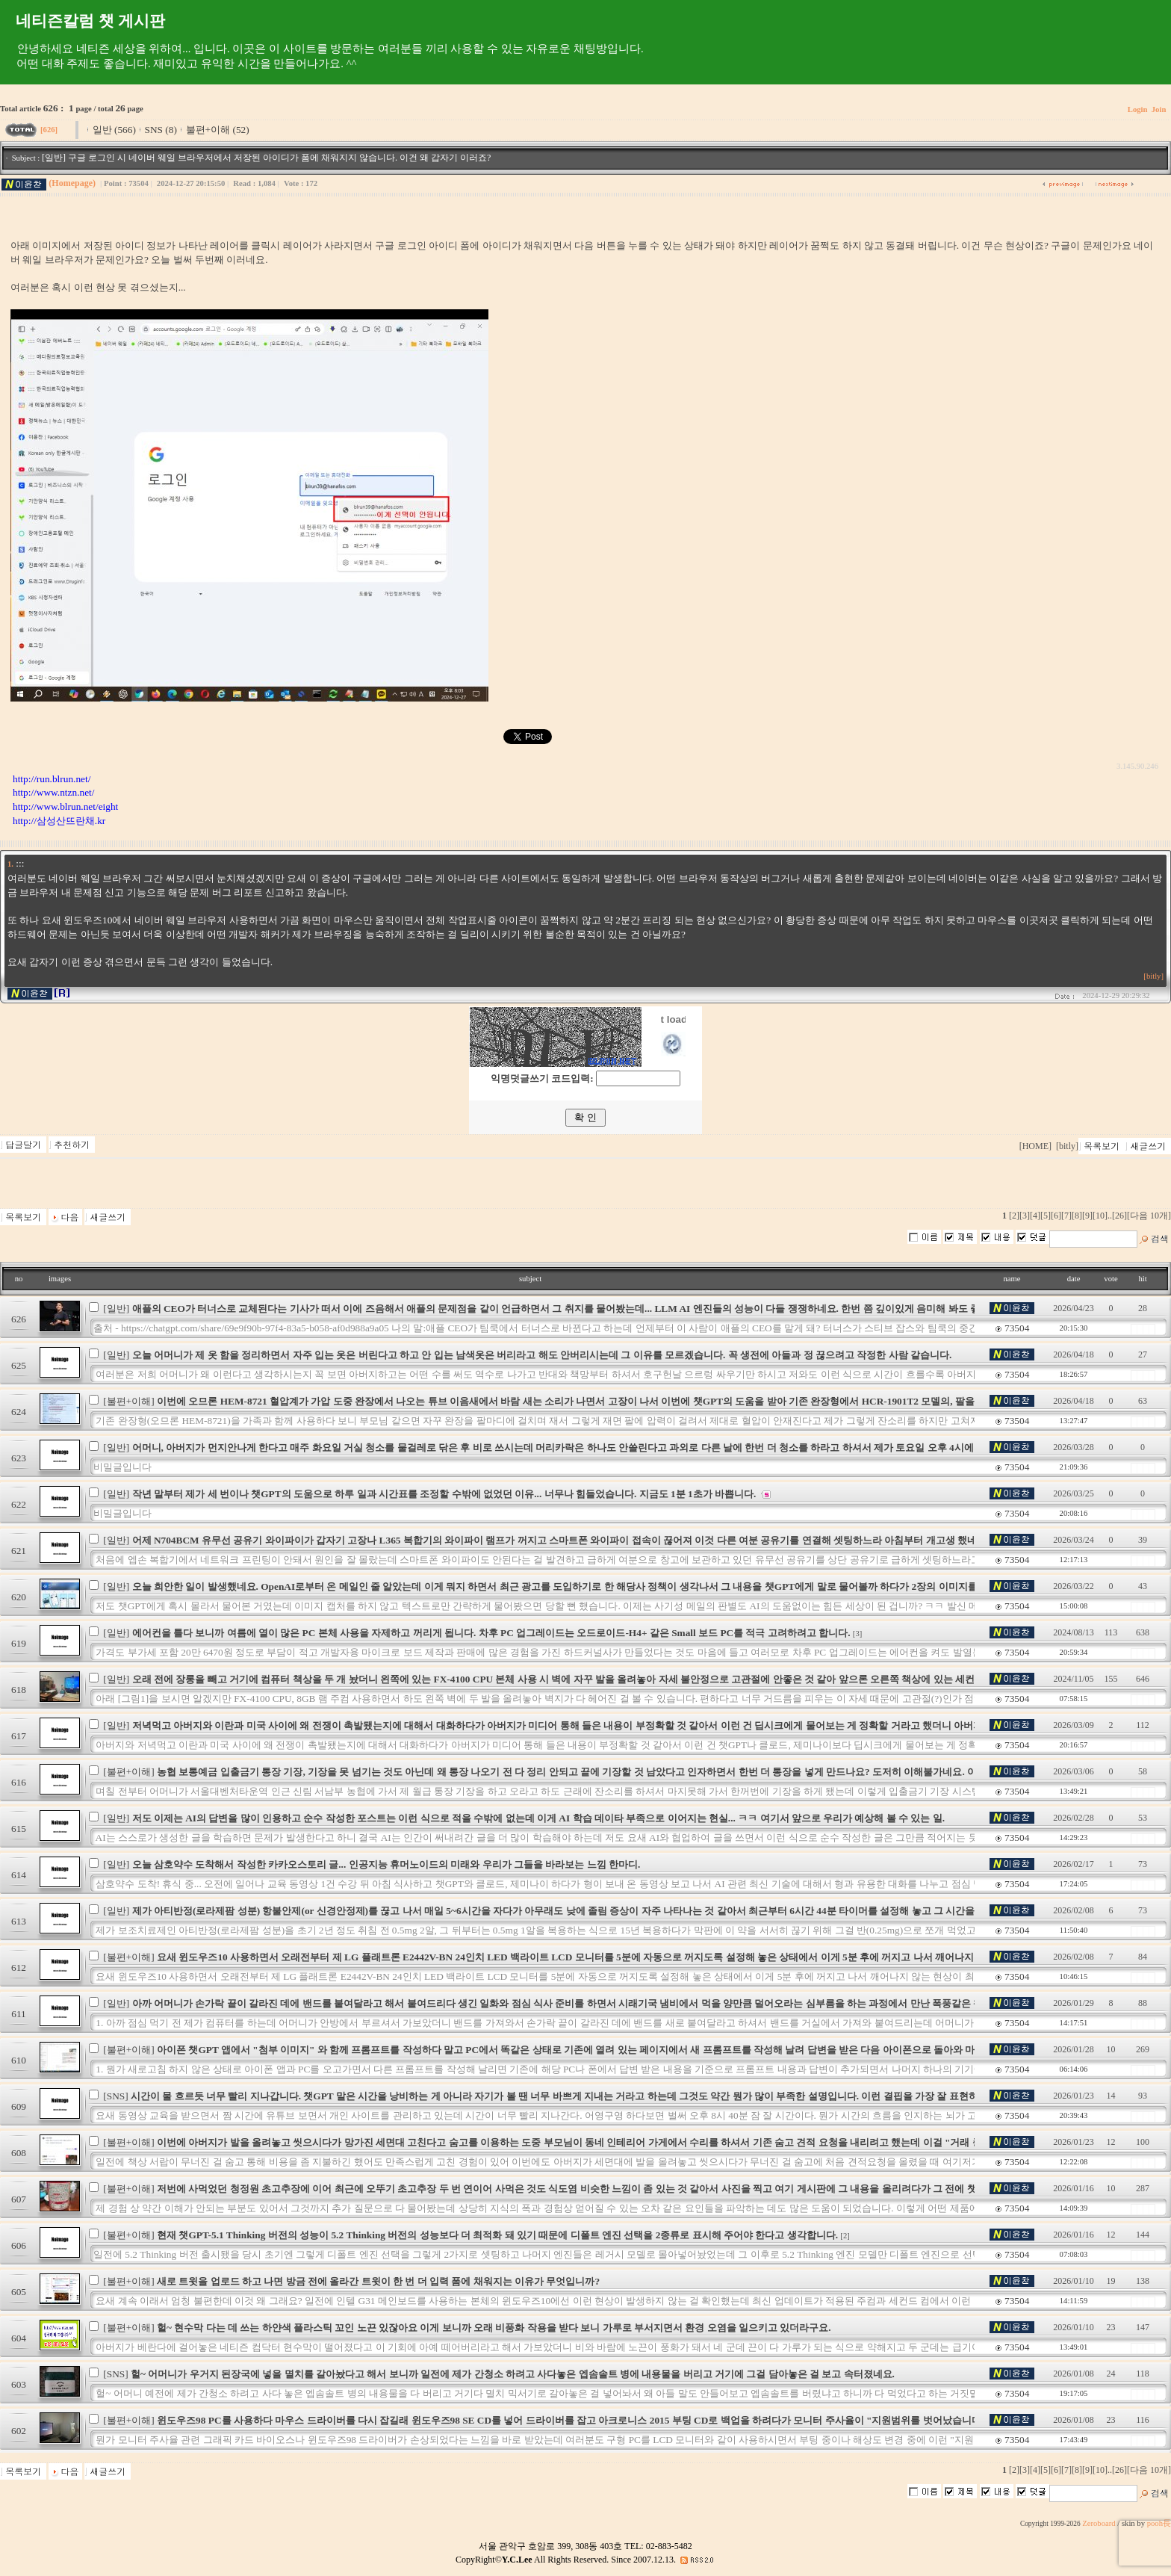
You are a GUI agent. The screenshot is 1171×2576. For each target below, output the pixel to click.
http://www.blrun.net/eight (65, 806)
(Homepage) (72, 183)
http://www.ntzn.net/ (53, 792)
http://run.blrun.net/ (51, 778)
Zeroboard (1098, 2523)
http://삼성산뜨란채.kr (59, 820)
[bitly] (1153, 976)
